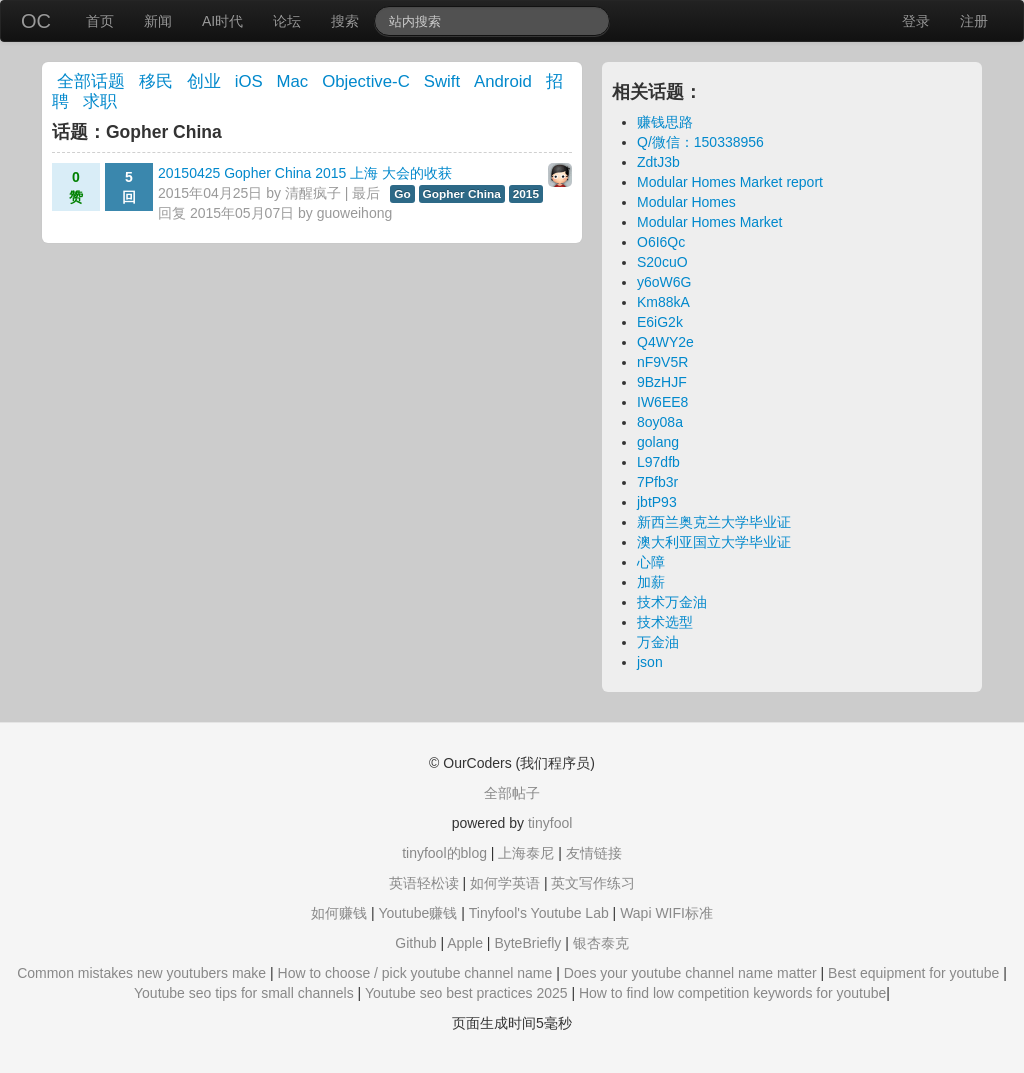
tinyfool (550, 823)
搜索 (345, 21)
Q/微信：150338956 (700, 142)
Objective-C (366, 81)
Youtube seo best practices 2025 (466, 993)
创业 (204, 81)
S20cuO (662, 262)
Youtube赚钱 (417, 913)
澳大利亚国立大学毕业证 (714, 542)
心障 (651, 562)
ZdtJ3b (658, 162)
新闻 (158, 21)
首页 (100, 21)
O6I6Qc (661, 242)
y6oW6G (664, 282)
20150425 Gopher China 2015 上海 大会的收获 (305, 173)
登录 (916, 21)
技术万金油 (672, 602)
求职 (100, 101)
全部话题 (91, 81)
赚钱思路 (665, 122)
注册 (974, 21)
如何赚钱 (339, 913)
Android (503, 81)
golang (658, 442)
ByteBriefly (527, 943)
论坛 (287, 21)
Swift (442, 81)
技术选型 (665, 622)
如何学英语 (505, 883)
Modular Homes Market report (730, 182)
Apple (465, 943)
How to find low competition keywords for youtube (732, 993)
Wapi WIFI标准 (666, 913)
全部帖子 (512, 793)
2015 (526, 194)
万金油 (658, 642)
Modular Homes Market (710, 222)
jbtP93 (657, 502)
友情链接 (594, 853)
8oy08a (660, 422)
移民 (156, 81)
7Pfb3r (657, 482)
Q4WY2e (665, 342)
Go (402, 194)
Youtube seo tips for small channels (244, 993)
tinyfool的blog (444, 853)
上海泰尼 (526, 853)
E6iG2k (660, 322)
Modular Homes (686, 202)
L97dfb (658, 462)
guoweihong (355, 213)
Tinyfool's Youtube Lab (539, 913)
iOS (249, 81)
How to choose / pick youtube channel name (415, 973)
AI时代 (222, 21)
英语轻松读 (424, 883)
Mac (293, 81)
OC (36, 21)
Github (415, 943)
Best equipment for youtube (913, 973)
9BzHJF (662, 382)
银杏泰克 (601, 943)
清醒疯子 (313, 193)
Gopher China (462, 194)
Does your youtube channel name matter (690, 973)
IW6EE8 (662, 402)
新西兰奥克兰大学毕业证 (714, 522)
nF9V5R (662, 362)
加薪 (651, 582)
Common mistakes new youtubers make (141, 973)
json (650, 662)
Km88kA (663, 302)
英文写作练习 (593, 883)
